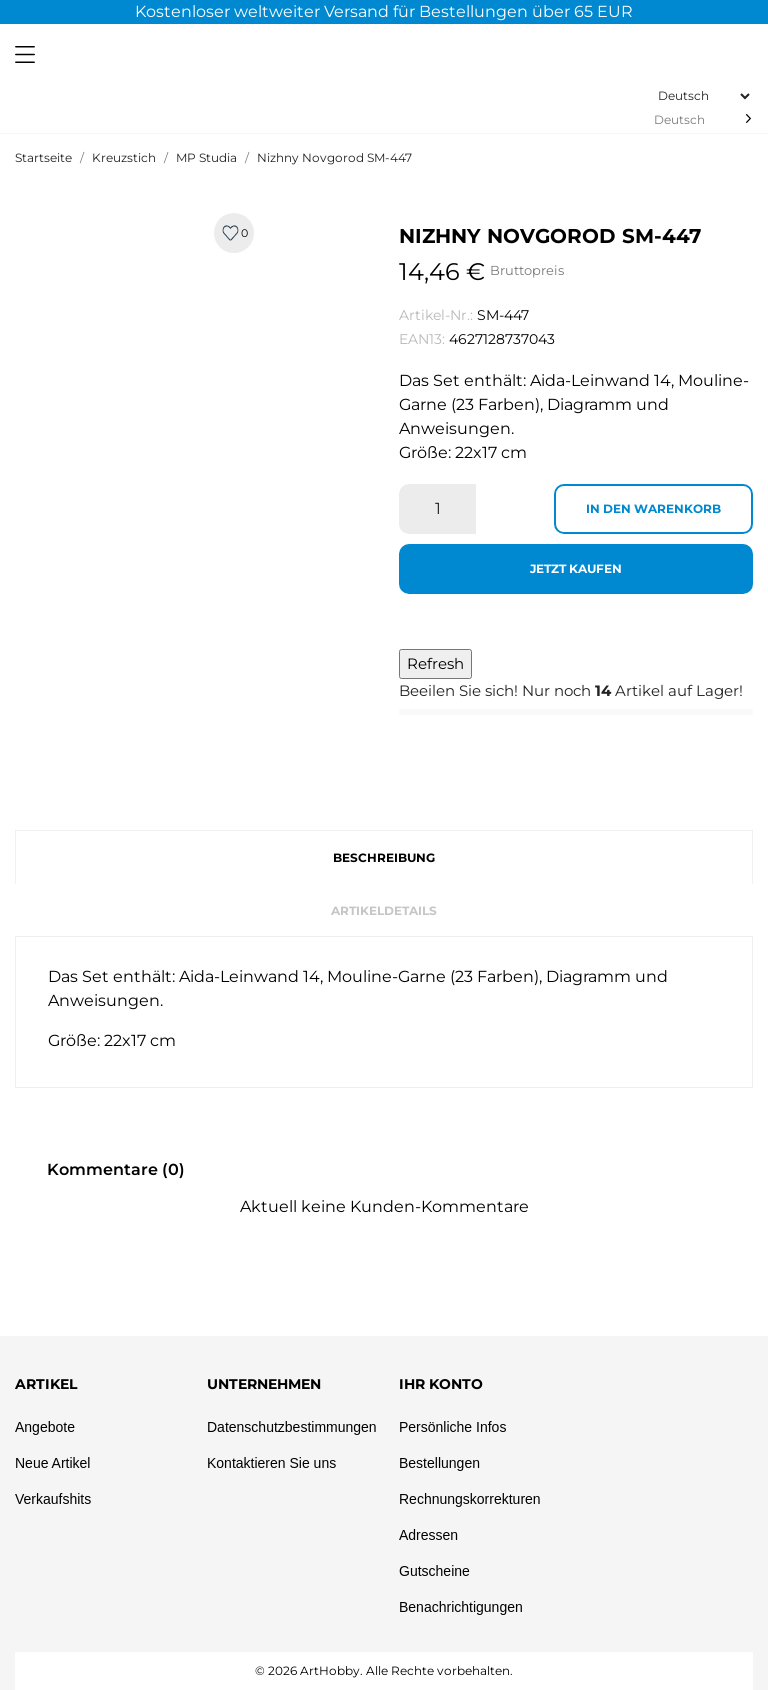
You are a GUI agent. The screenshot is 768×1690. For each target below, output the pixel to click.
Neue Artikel (52, 1463)
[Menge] (437, 509)
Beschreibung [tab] (384, 857)
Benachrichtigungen (461, 1607)
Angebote (45, 1427)
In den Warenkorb (653, 508)
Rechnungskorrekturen (470, 1499)
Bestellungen (439, 1463)
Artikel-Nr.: (436, 315)
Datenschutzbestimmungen (292, 1427)
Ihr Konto (441, 1384)
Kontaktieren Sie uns (271, 1463)
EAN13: (422, 339)
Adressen (428, 1535)
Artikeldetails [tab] (384, 910)
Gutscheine (434, 1571)
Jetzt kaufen (576, 568)
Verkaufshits (53, 1499)
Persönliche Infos (452, 1427)
